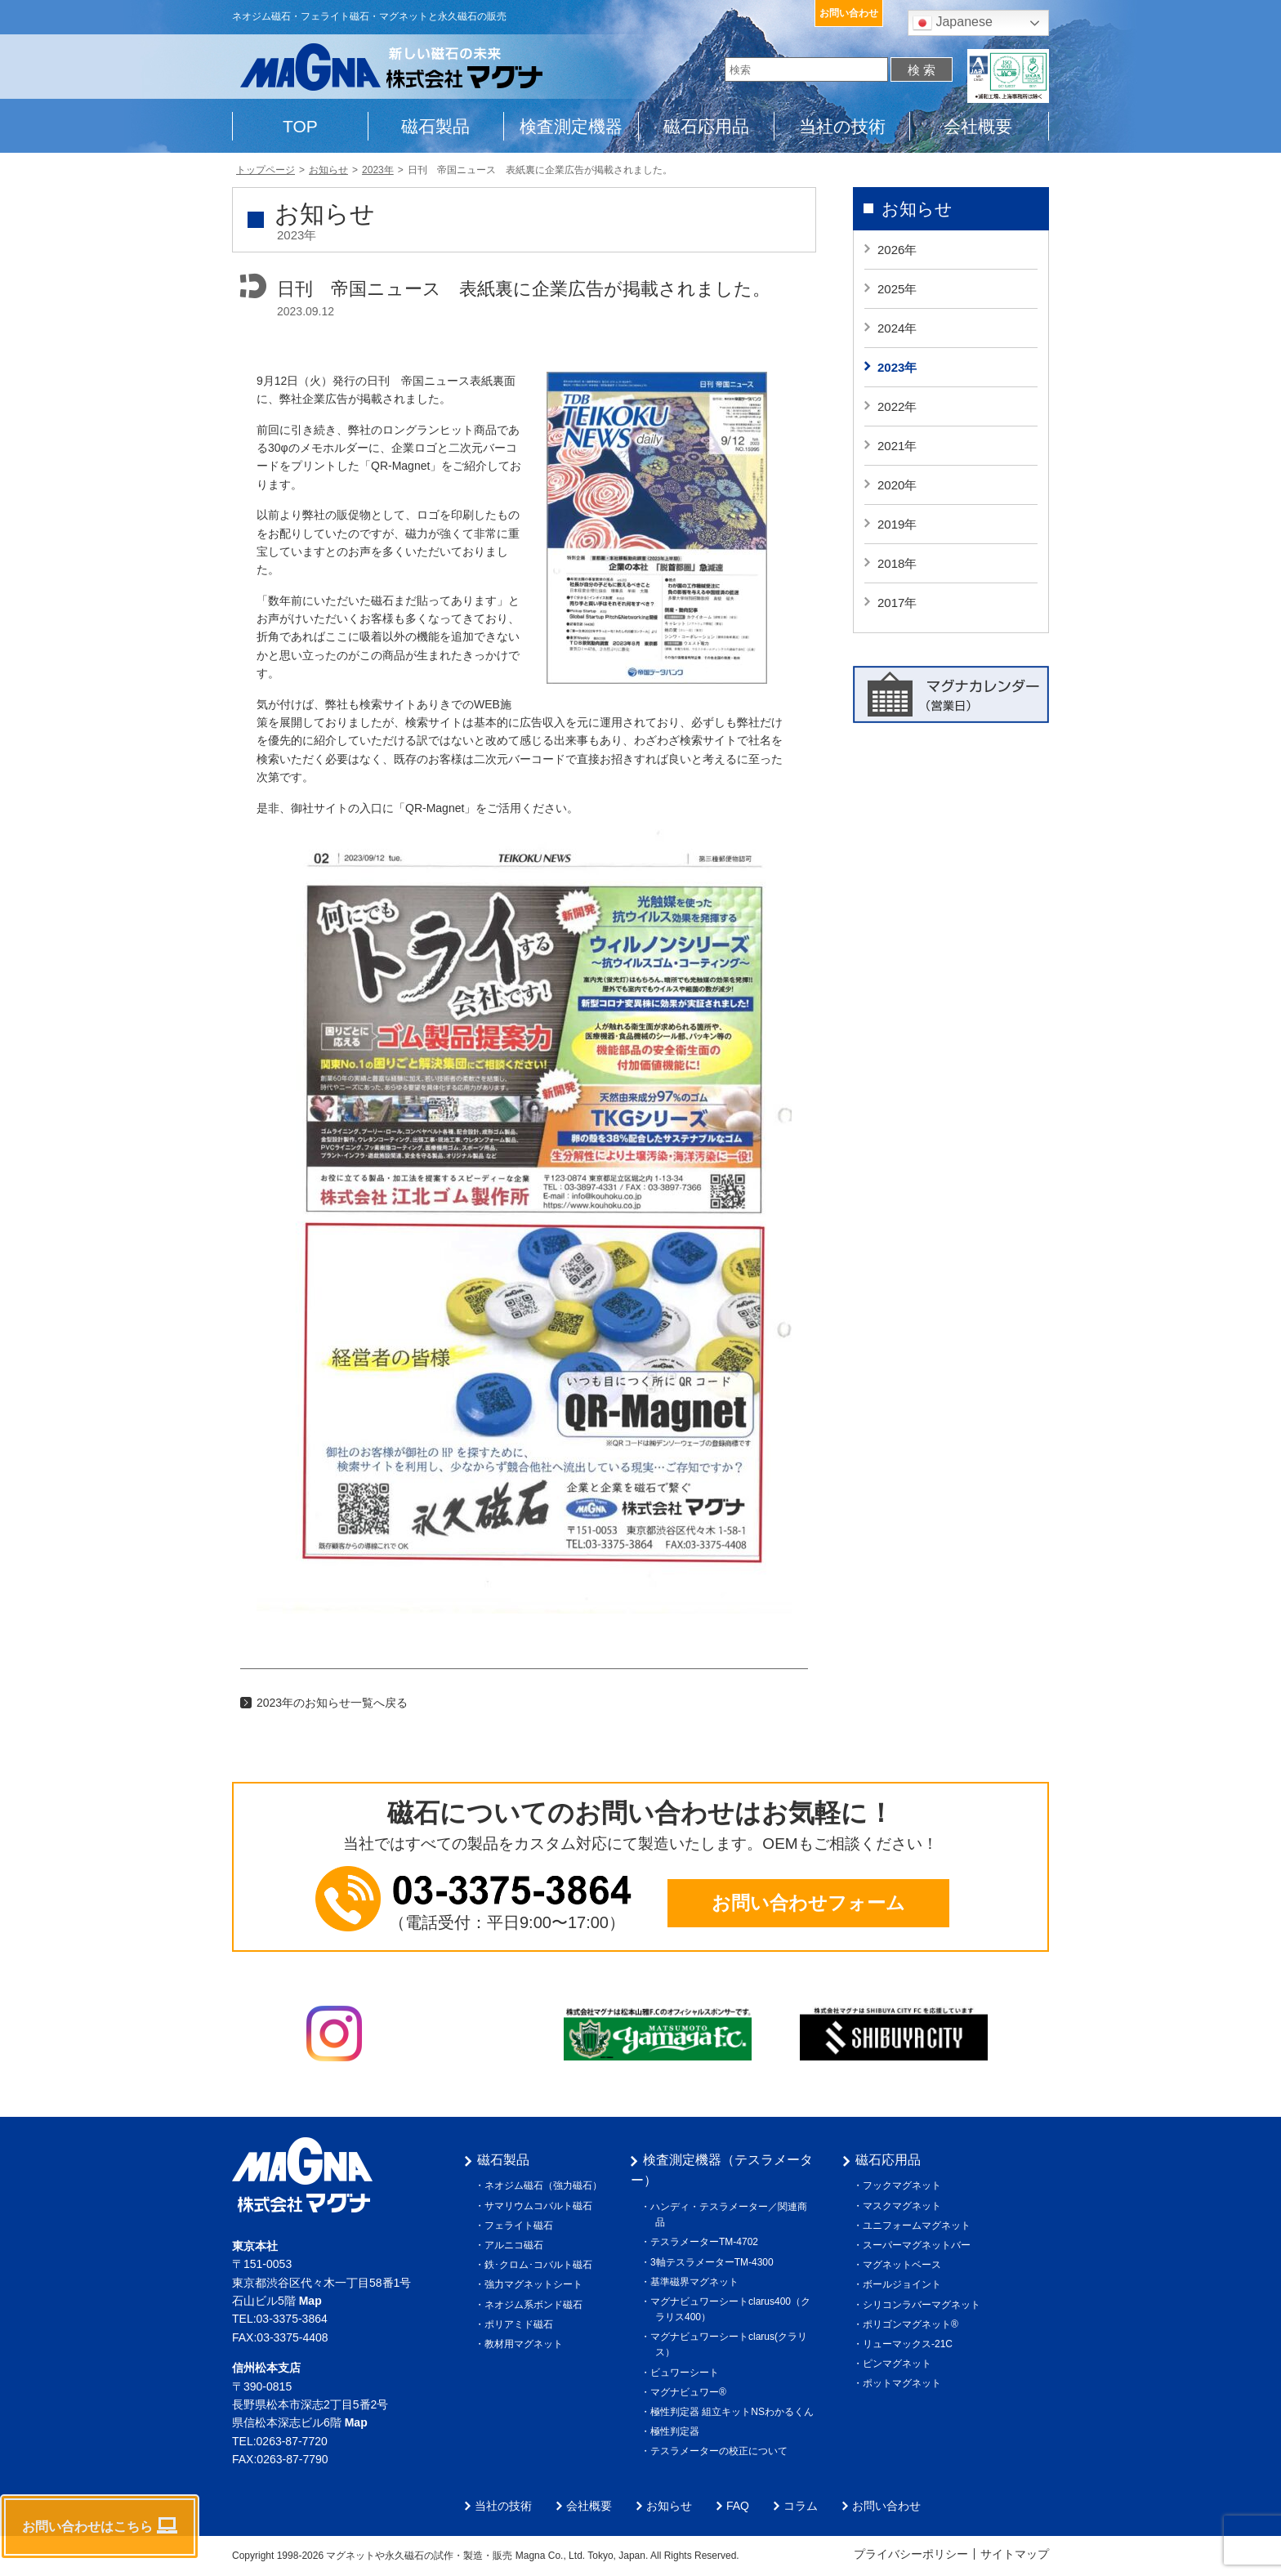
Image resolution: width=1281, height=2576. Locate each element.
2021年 (897, 446)
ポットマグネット (904, 2383)
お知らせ (917, 208)
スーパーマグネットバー (919, 2245)
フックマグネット (904, 2185)
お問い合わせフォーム (808, 1902)
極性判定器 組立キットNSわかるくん (734, 2412)
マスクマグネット (904, 2206)
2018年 (897, 563)
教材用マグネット (526, 2344)
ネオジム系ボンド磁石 (535, 2304)
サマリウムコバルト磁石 (540, 2206)
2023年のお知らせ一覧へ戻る (332, 1702)
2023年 (897, 367)
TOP (300, 126)
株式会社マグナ (302, 2174)
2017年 (897, 602)
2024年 (897, 328)
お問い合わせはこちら (99, 2525)
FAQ (737, 2505)
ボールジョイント (904, 2284)
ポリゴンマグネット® (913, 2324)
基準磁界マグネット (697, 2282)
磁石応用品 (706, 126)
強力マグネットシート (535, 2284)
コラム (800, 2505)
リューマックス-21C (910, 2344)
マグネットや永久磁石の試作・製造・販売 (420, 2555)
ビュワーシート (687, 2372)
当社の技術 (842, 126)
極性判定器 (677, 2431)
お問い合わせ (848, 13)
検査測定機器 (571, 126)
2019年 (897, 524)
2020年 (897, 485)
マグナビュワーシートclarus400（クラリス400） (732, 2309)
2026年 (897, 250)
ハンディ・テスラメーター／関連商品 (731, 2214)
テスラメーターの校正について (721, 2451)
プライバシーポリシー (911, 2553)
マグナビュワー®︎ (690, 2392)
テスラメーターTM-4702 (706, 2242)
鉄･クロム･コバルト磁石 (540, 2264)
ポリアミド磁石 (521, 2324)
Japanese (953, 23)
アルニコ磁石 (516, 2245)
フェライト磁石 (521, 2225)
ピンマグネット (899, 2363)
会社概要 (978, 126)
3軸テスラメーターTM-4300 (714, 2262)
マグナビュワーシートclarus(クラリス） (731, 2344)
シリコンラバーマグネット (924, 2304)
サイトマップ (1014, 2553)
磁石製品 (435, 126)
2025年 (897, 289)
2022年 (897, 406)
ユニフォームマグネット (919, 2225)
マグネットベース (904, 2264)
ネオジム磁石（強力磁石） (545, 2185)
